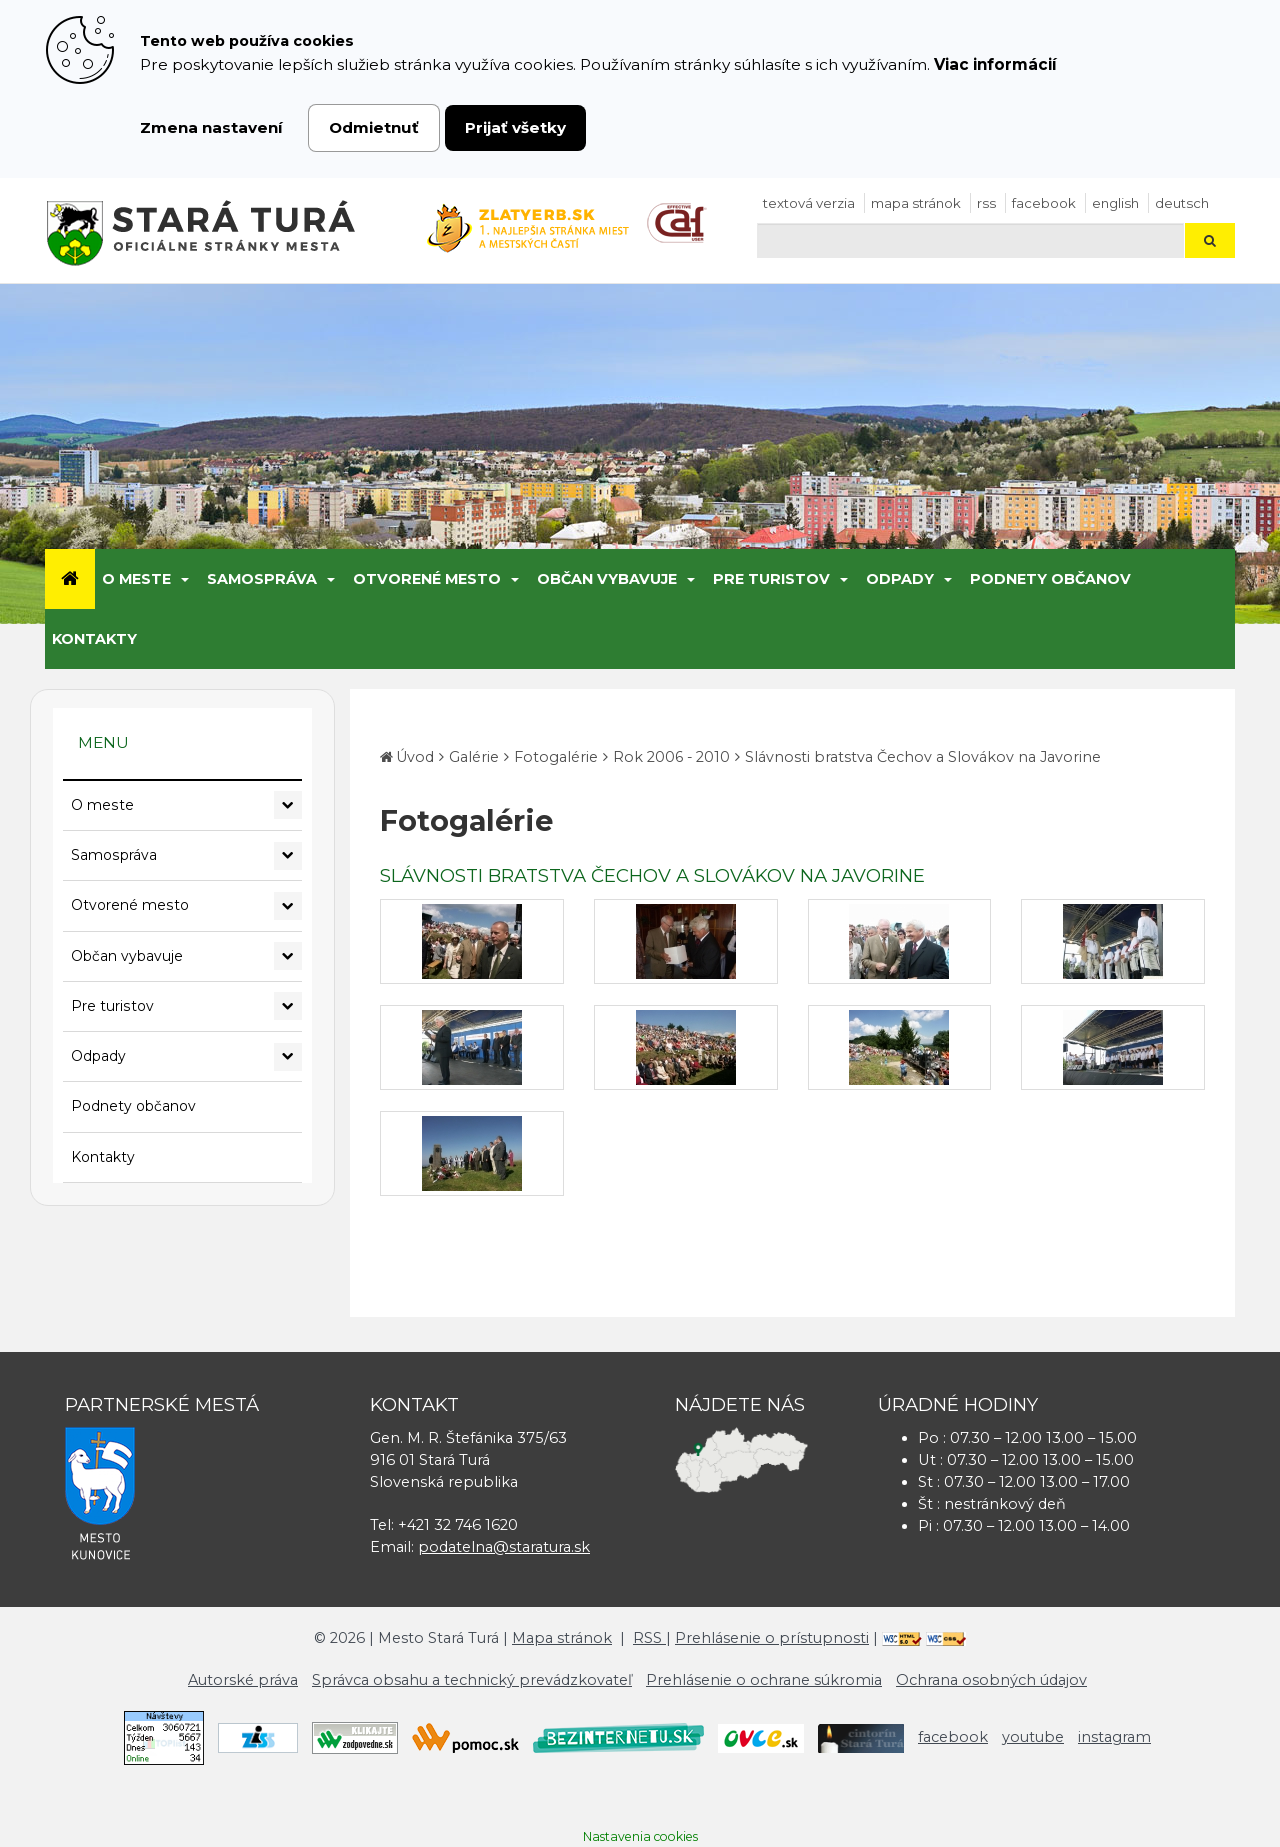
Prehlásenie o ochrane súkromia (764, 1680)
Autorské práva (243, 1680)
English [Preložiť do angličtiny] (1115, 203)
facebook (1044, 203)
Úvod (415, 757)
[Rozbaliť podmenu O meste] (288, 805)
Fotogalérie (556, 757)
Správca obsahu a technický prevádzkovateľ (472, 1680)
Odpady (900, 579)
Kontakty (94, 639)
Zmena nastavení (211, 127)
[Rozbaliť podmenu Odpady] (288, 1057)
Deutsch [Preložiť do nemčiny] (1182, 203)
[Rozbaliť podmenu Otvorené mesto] (288, 906)
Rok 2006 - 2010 (671, 757)
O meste (136, 579)
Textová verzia (809, 203)
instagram (1114, 1737)
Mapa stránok (916, 203)
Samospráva (262, 579)
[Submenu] (183, 579)
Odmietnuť (374, 127)
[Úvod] (70, 579)
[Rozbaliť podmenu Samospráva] (288, 856)
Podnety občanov (1050, 579)
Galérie (474, 757)
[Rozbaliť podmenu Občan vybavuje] (288, 956)
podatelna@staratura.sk (504, 1547)
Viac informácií (995, 64)
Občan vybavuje (607, 579)
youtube (1033, 1737)
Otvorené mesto (427, 579)
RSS (986, 203)
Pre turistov (771, 579)
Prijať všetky (515, 127)
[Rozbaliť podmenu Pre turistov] (288, 1006)
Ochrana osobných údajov (991, 1680)
